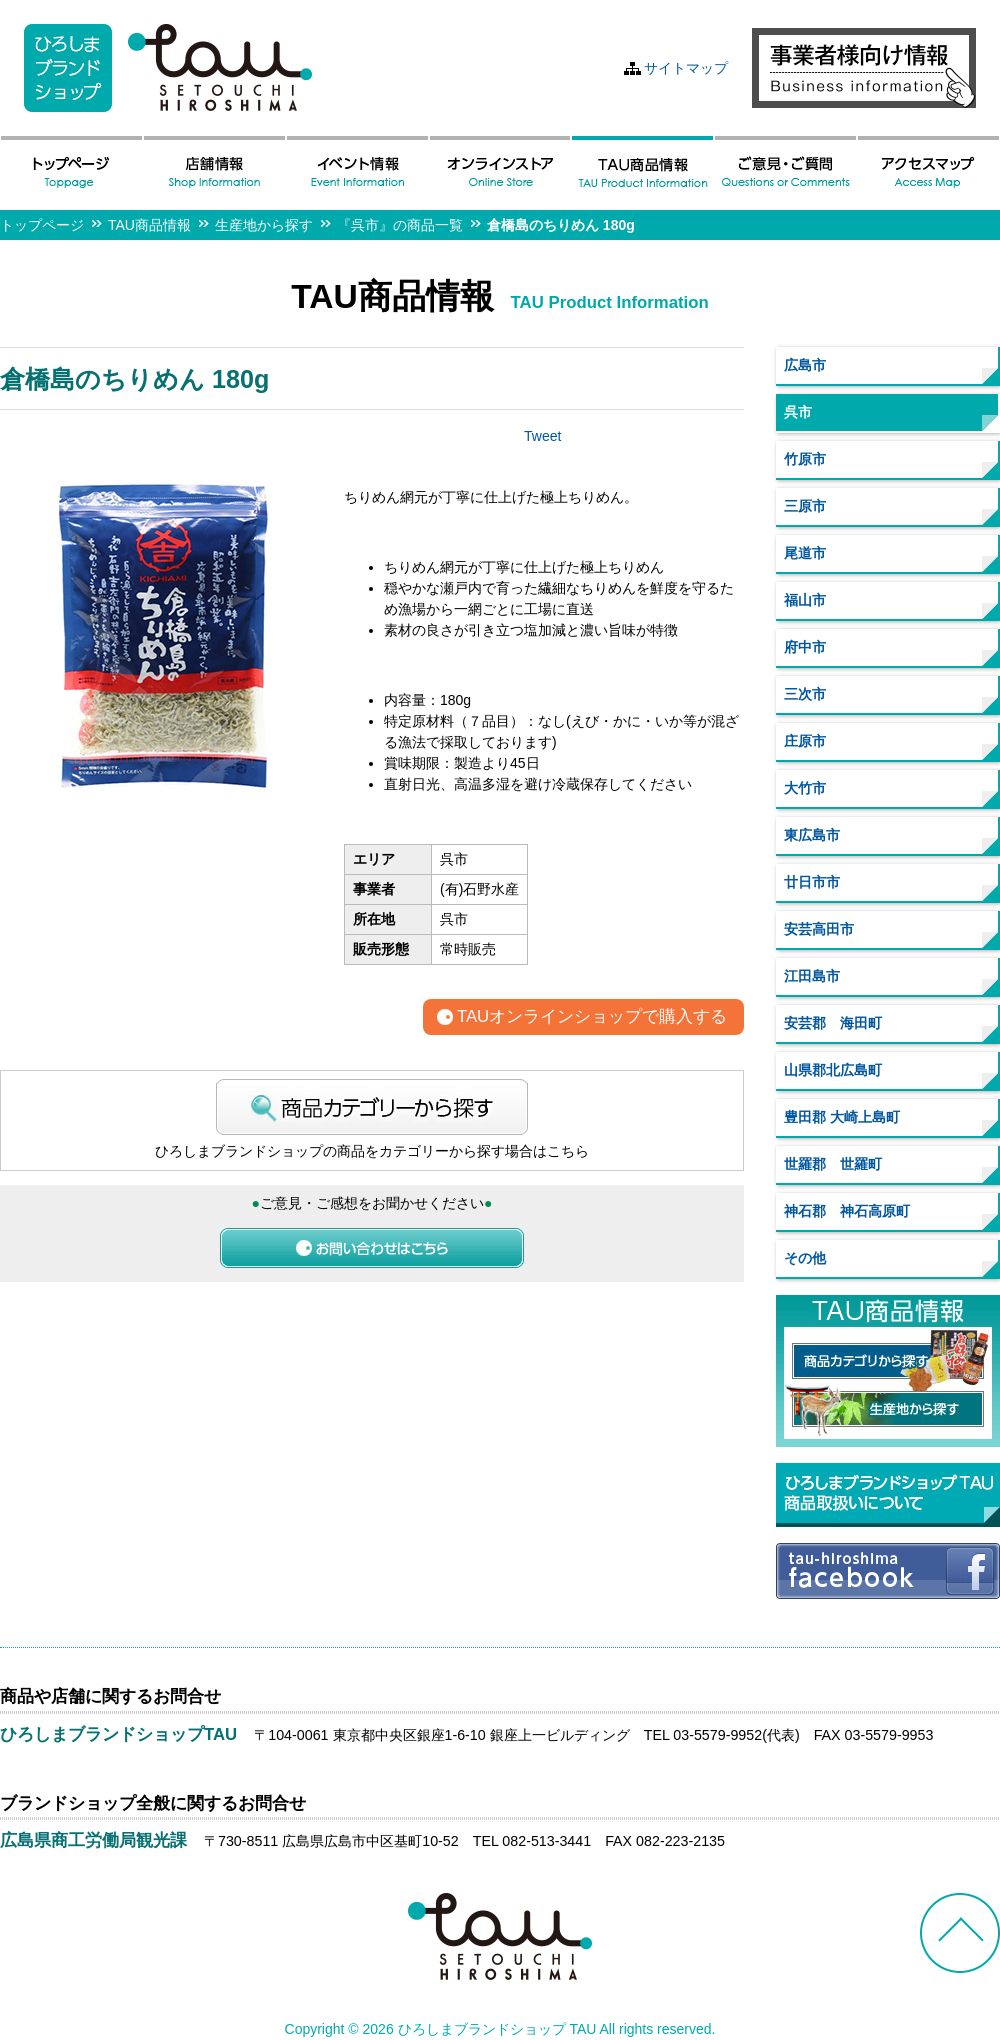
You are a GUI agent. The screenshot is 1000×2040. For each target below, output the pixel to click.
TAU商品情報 (149, 225)
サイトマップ (686, 68)
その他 (805, 1258)
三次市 (805, 694)
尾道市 (805, 553)
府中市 (805, 647)
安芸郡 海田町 (833, 1023)
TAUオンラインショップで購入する (592, 1017)
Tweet (542, 436)
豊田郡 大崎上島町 (842, 1117)
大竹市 (805, 788)
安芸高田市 (819, 929)
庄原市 (805, 741)
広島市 (805, 365)
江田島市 (812, 976)
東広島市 (812, 835)
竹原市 (805, 459)
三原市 (805, 506)
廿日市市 (812, 882)
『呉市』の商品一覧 (400, 225)
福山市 (805, 600)
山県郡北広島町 (833, 1070)
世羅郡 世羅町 (833, 1164)
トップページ (42, 225)
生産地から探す (264, 225)
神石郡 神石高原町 (847, 1211)
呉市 (798, 412)
